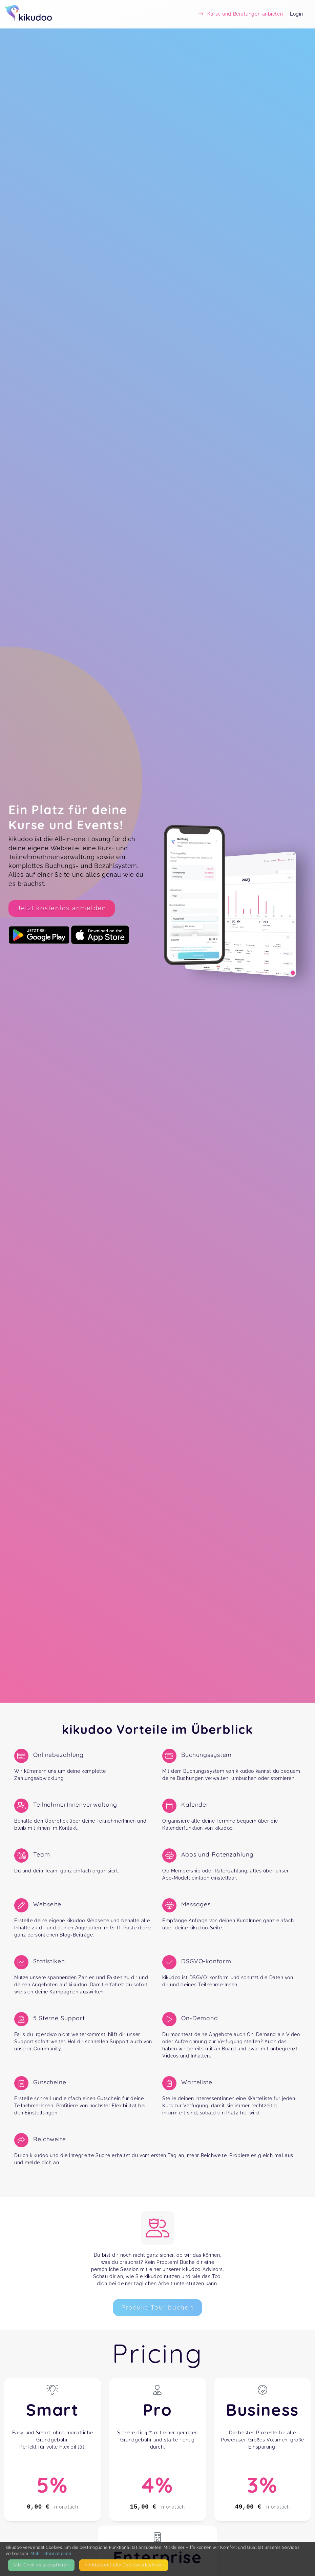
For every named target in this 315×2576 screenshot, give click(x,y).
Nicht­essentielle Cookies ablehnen (123, 2565)
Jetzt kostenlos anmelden (61, 908)
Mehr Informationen (50, 2553)
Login (296, 14)
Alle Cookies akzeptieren (41, 2565)
